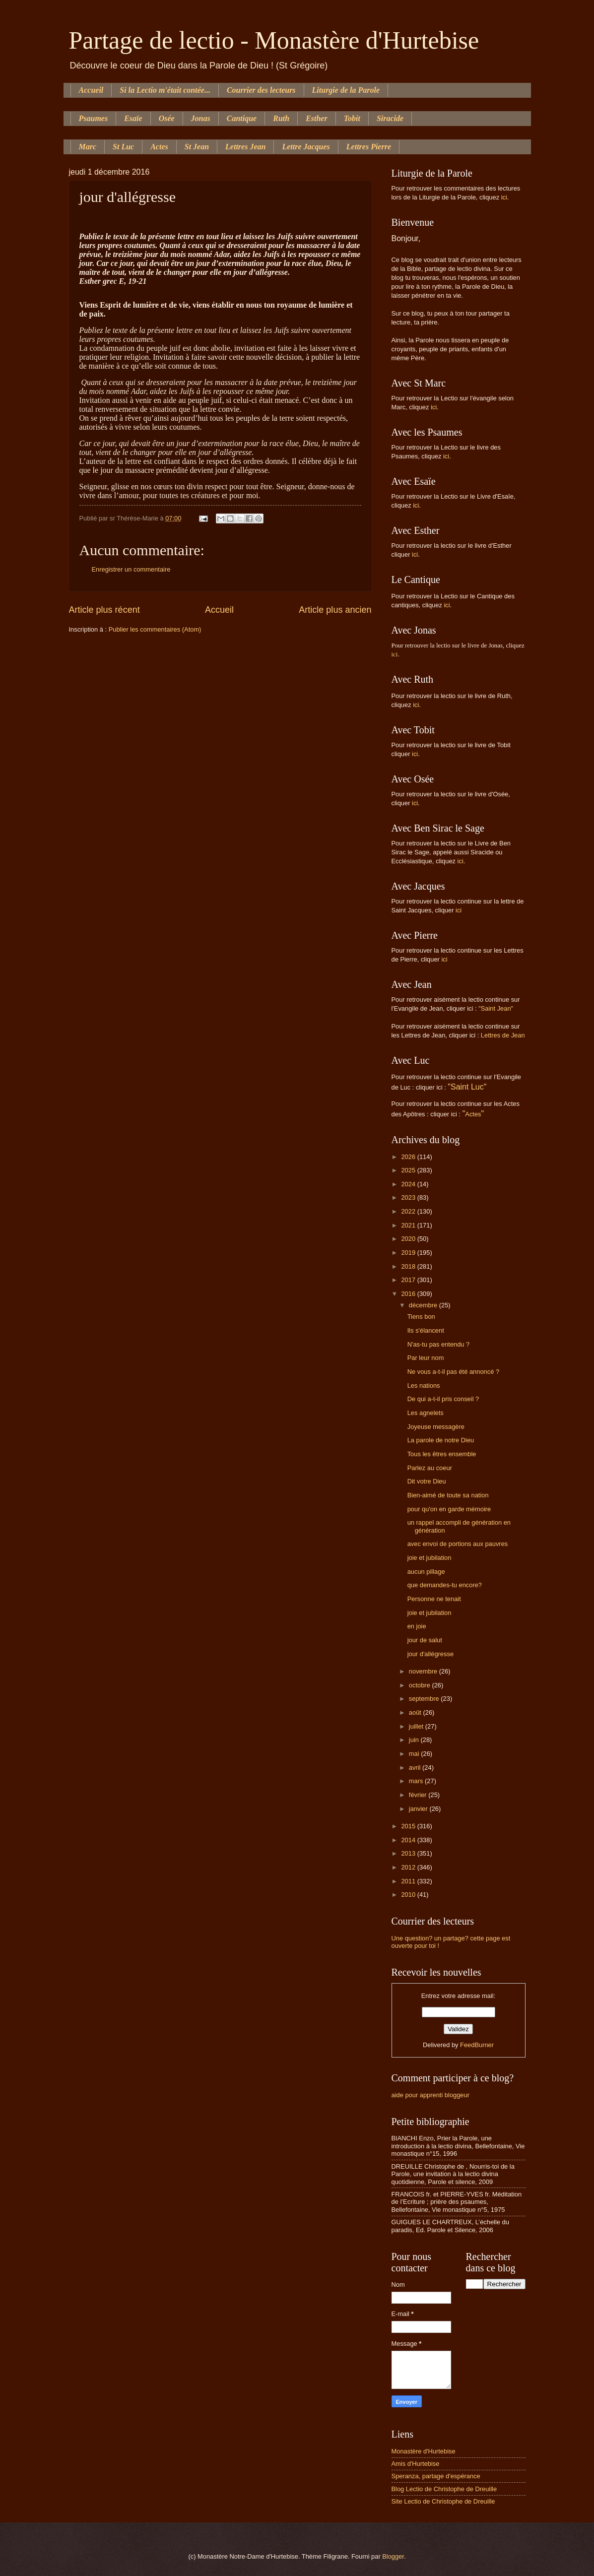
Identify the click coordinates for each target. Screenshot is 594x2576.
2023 (409, 1197)
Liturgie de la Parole (346, 90)
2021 (409, 1225)
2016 (409, 1293)
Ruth (281, 118)
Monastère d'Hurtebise (424, 2451)
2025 (409, 1170)
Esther (317, 118)
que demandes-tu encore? (444, 1585)
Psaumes (93, 118)
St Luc (123, 146)
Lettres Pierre (368, 146)
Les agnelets (425, 1413)
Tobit (352, 118)
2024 (409, 1184)
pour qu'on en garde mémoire (449, 1509)
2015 (409, 1826)
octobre (420, 1685)
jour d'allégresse (430, 1654)
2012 (409, 1867)
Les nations (423, 1385)
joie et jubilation (429, 1557)
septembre (425, 1698)
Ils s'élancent (425, 1330)
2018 (409, 1266)
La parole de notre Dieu (440, 1440)
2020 (409, 1238)
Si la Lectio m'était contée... (165, 90)
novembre (424, 1671)
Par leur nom (425, 1357)
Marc (88, 146)
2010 (409, 1894)
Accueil (91, 90)
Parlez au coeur (429, 1468)
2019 (409, 1252)
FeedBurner (477, 2045)
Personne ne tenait (434, 1599)
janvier (419, 1808)
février (418, 1795)
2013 (409, 1853)
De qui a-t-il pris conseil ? (443, 1399)
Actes (159, 146)
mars (417, 1781)
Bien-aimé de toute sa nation (448, 1495)
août (416, 1712)
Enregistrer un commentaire (131, 569)
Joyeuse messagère (435, 1426)
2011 (409, 1881)
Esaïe (133, 118)
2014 (409, 1840)
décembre (424, 1305)
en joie (416, 1626)
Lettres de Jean (503, 1035)
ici (504, 197)
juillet (417, 1726)
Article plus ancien (335, 610)
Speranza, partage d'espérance (436, 2476)
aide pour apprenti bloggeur (430, 2095)
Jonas (200, 118)
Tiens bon (421, 1316)
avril (415, 1767)
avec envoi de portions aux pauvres (457, 1543)
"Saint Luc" (467, 1087)
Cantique (242, 118)
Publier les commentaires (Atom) (155, 629)
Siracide (390, 118)
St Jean (197, 146)
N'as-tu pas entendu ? (438, 1344)
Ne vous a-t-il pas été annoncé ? (453, 1371)
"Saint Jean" (495, 1008)
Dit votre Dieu (426, 1481)
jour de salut (424, 1640)
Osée (167, 118)
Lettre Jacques (306, 146)
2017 (409, 1280)
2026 (409, 1156)
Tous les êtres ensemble (441, 1454)
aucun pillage (426, 1571)
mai (415, 1753)
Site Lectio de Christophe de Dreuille (443, 2501)
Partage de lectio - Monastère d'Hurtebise (274, 40)
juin (415, 1739)
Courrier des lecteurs (261, 90)
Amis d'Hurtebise (416, 2463)
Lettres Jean (245, 146)
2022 (409, 1211)
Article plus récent (104, 610)
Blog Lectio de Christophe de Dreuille (444, 2489)
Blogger (393, 2556)
